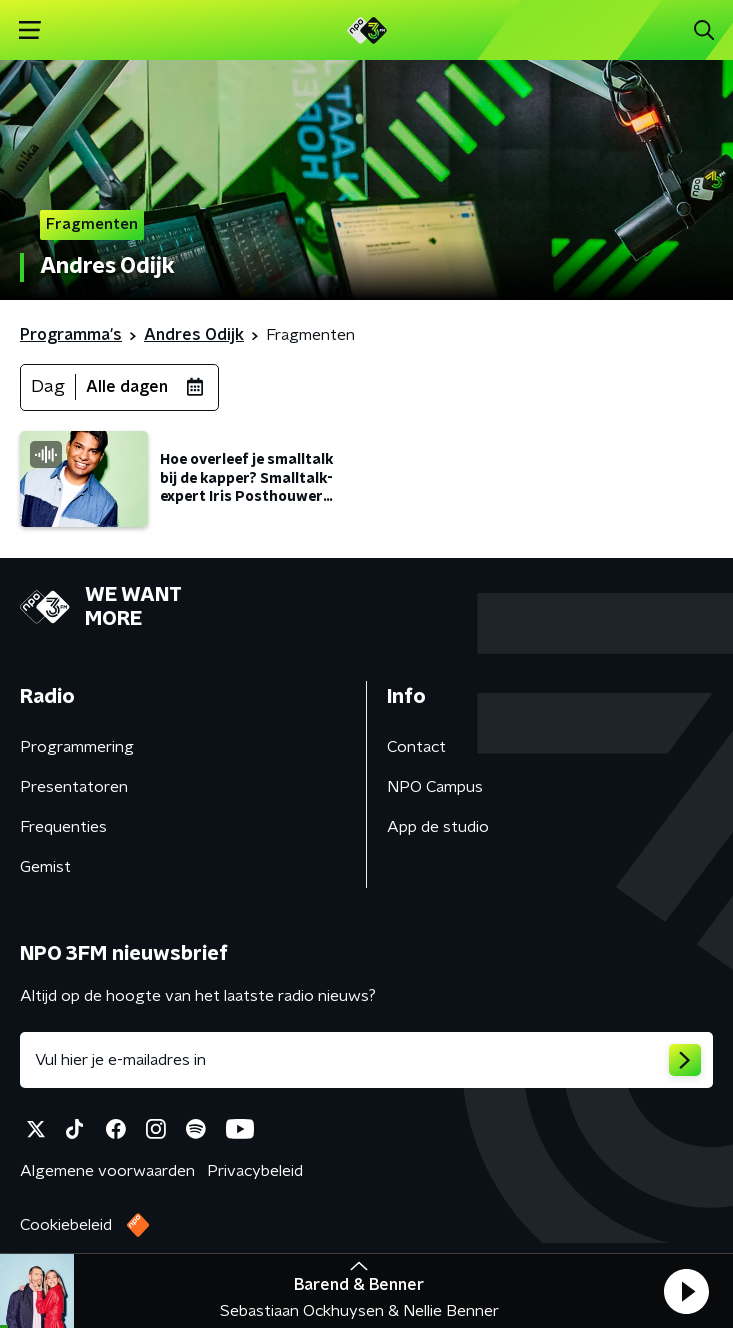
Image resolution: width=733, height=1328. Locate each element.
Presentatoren (74, 787)
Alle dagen (127, 387)
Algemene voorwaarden (107, 1171)
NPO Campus (435, 787)
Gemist (45, 867)
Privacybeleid (255, 1171)
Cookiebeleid (66, 1225)
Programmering (77, 747)
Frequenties (63, 827)
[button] (686, 1291)
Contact (416, 747)
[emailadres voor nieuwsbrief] (366, 1060)
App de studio (438, 827)
